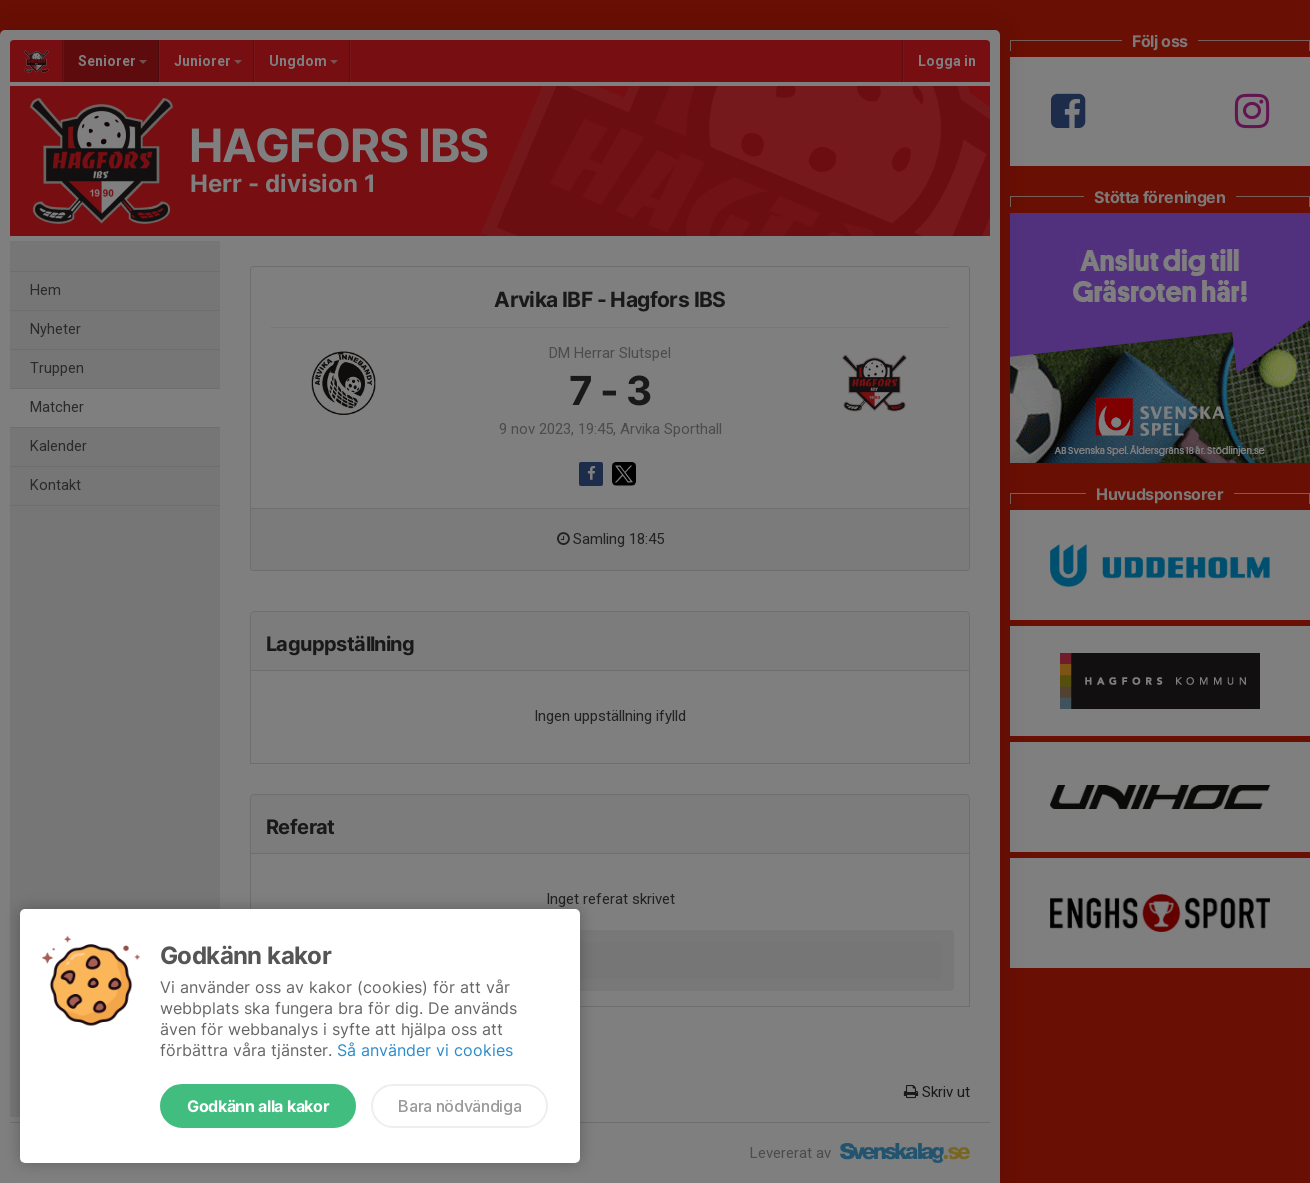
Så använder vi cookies (425, 1050)
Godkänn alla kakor (258, 1106)
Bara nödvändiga (459, 1106)
